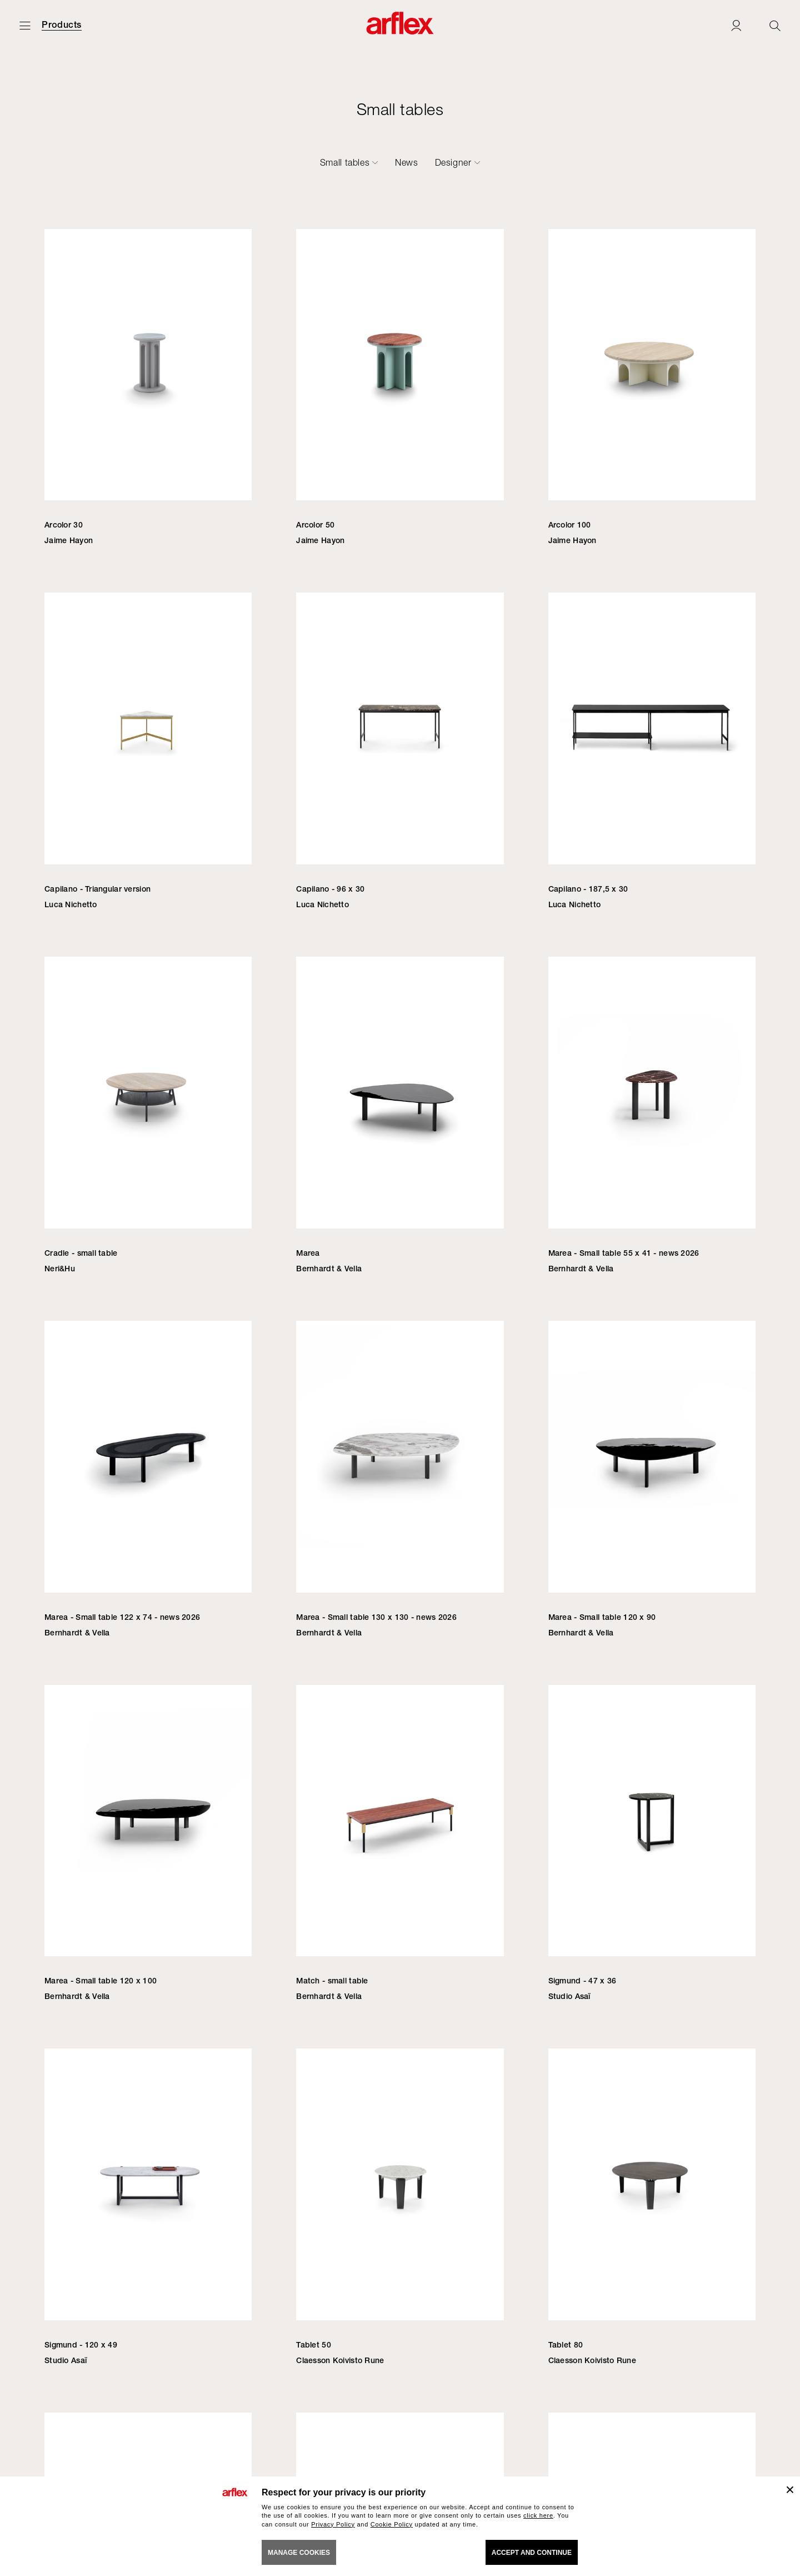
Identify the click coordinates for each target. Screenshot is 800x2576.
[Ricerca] (775, 25)
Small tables (345, 162)
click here (538, 2515)
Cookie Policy (392, 2524)
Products (62, 25)
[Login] (736, 25)
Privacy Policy (333, 2524)
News (406, 162)
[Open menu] (25, 25)
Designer (453, 162)
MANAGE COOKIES (299, 2553)
